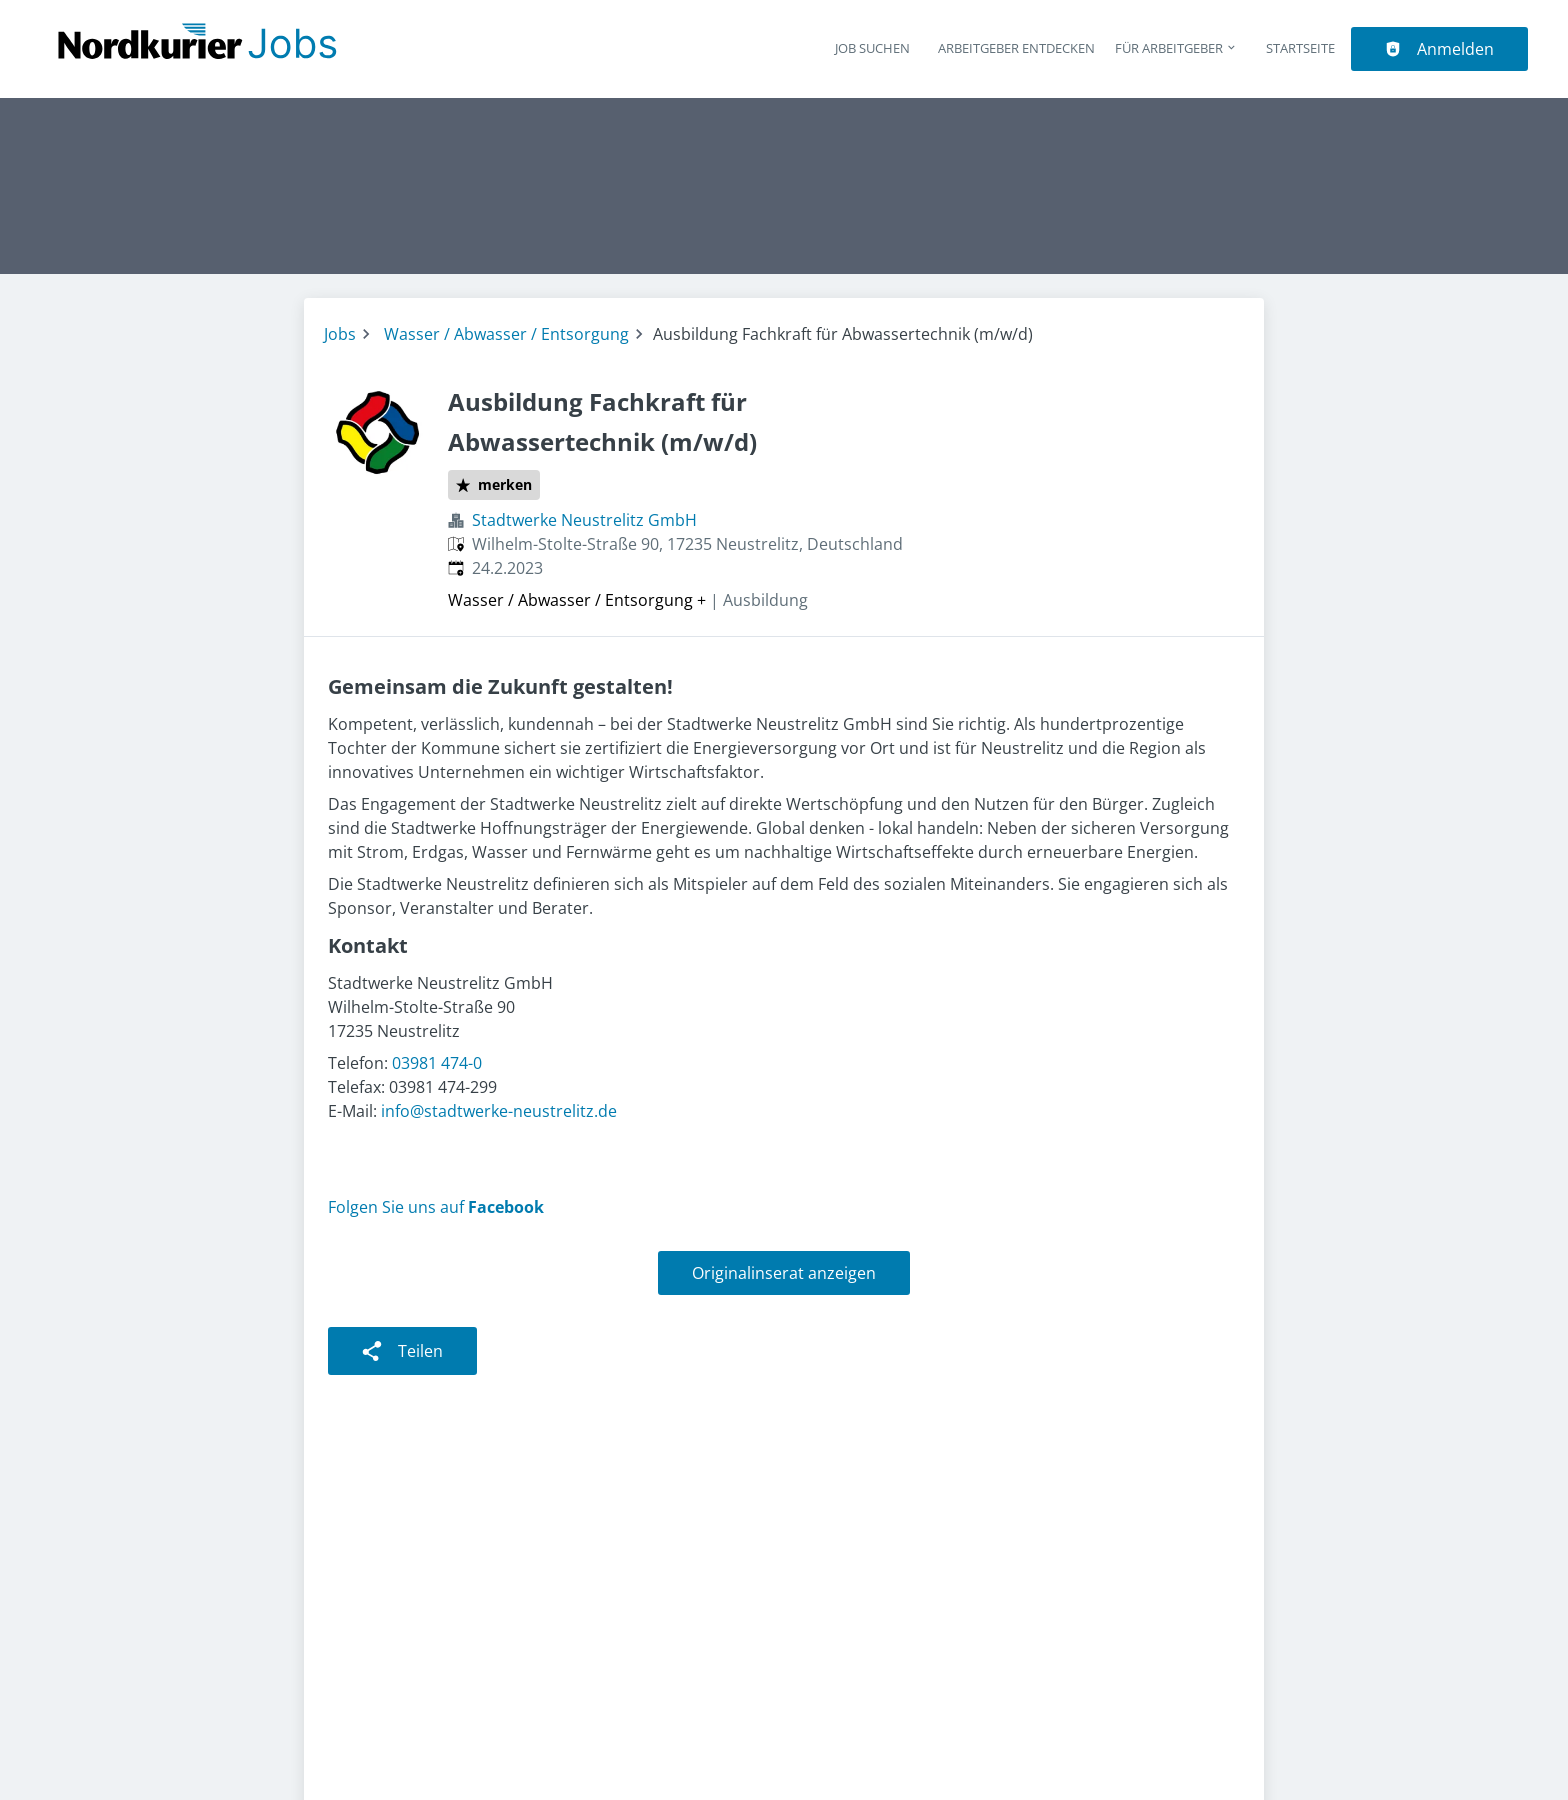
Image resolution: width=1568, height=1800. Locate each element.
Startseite (1300, 48)
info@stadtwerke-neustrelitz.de (499, 1111)
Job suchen (872, 48)
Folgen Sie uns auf (436, 1207)
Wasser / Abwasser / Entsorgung (506, 334)
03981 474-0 (437, 1063)
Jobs (340, 334)
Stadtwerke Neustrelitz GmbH (584, 520)
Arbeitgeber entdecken (1016, 48)
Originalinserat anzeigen (784, 1273)
